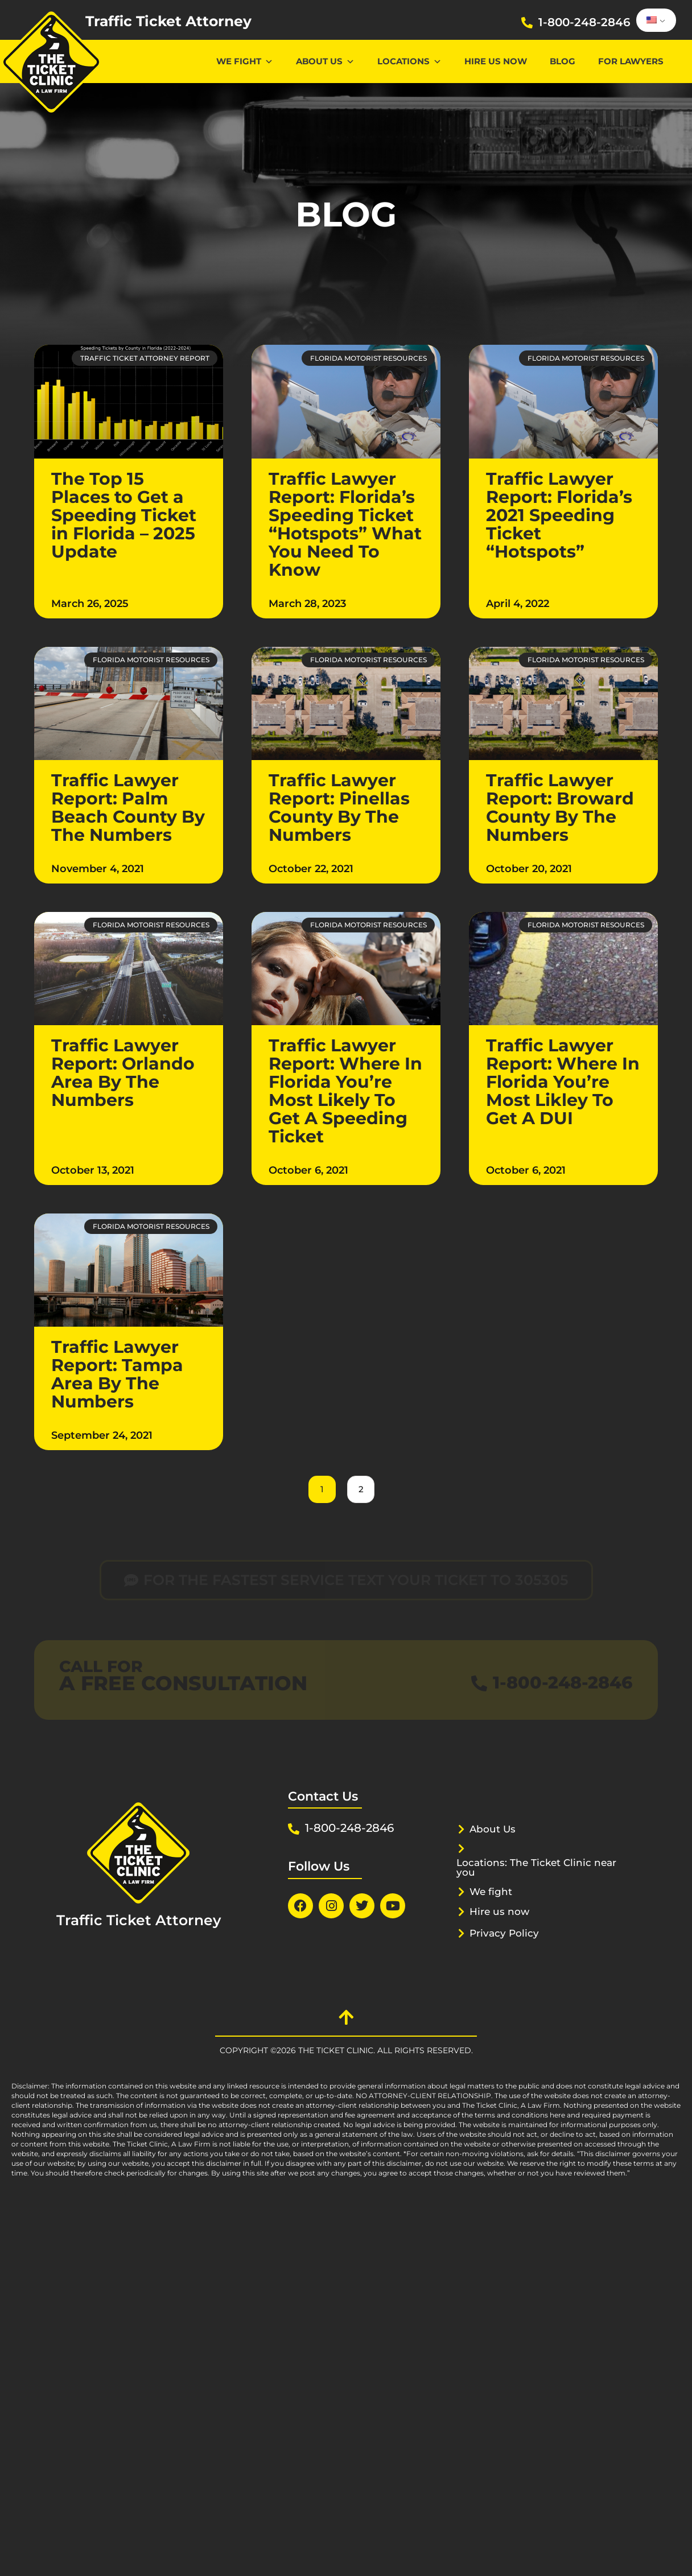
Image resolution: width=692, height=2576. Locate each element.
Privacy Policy (504, 1933)
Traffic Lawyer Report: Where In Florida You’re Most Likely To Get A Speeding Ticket (345, 1091)
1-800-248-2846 (584, 22)
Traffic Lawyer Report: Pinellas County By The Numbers (339, 807)
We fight (490, 1891)
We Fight (244, 61)
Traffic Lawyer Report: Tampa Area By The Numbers (117, 1374)
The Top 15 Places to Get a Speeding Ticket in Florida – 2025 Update (123, 515)
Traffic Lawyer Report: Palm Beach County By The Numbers (128, 807)
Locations (409, 61)
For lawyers (631, 61)
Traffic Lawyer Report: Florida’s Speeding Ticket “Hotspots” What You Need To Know (345, 524)
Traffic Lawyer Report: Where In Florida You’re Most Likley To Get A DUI (563, 1082)
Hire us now (495, 61)
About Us (325, 61)
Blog (562, 61)
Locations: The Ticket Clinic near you (536, 1867)
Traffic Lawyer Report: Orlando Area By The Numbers (123, 1073)
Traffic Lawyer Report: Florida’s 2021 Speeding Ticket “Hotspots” (559, 515)
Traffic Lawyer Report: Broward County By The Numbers (560, 807)
